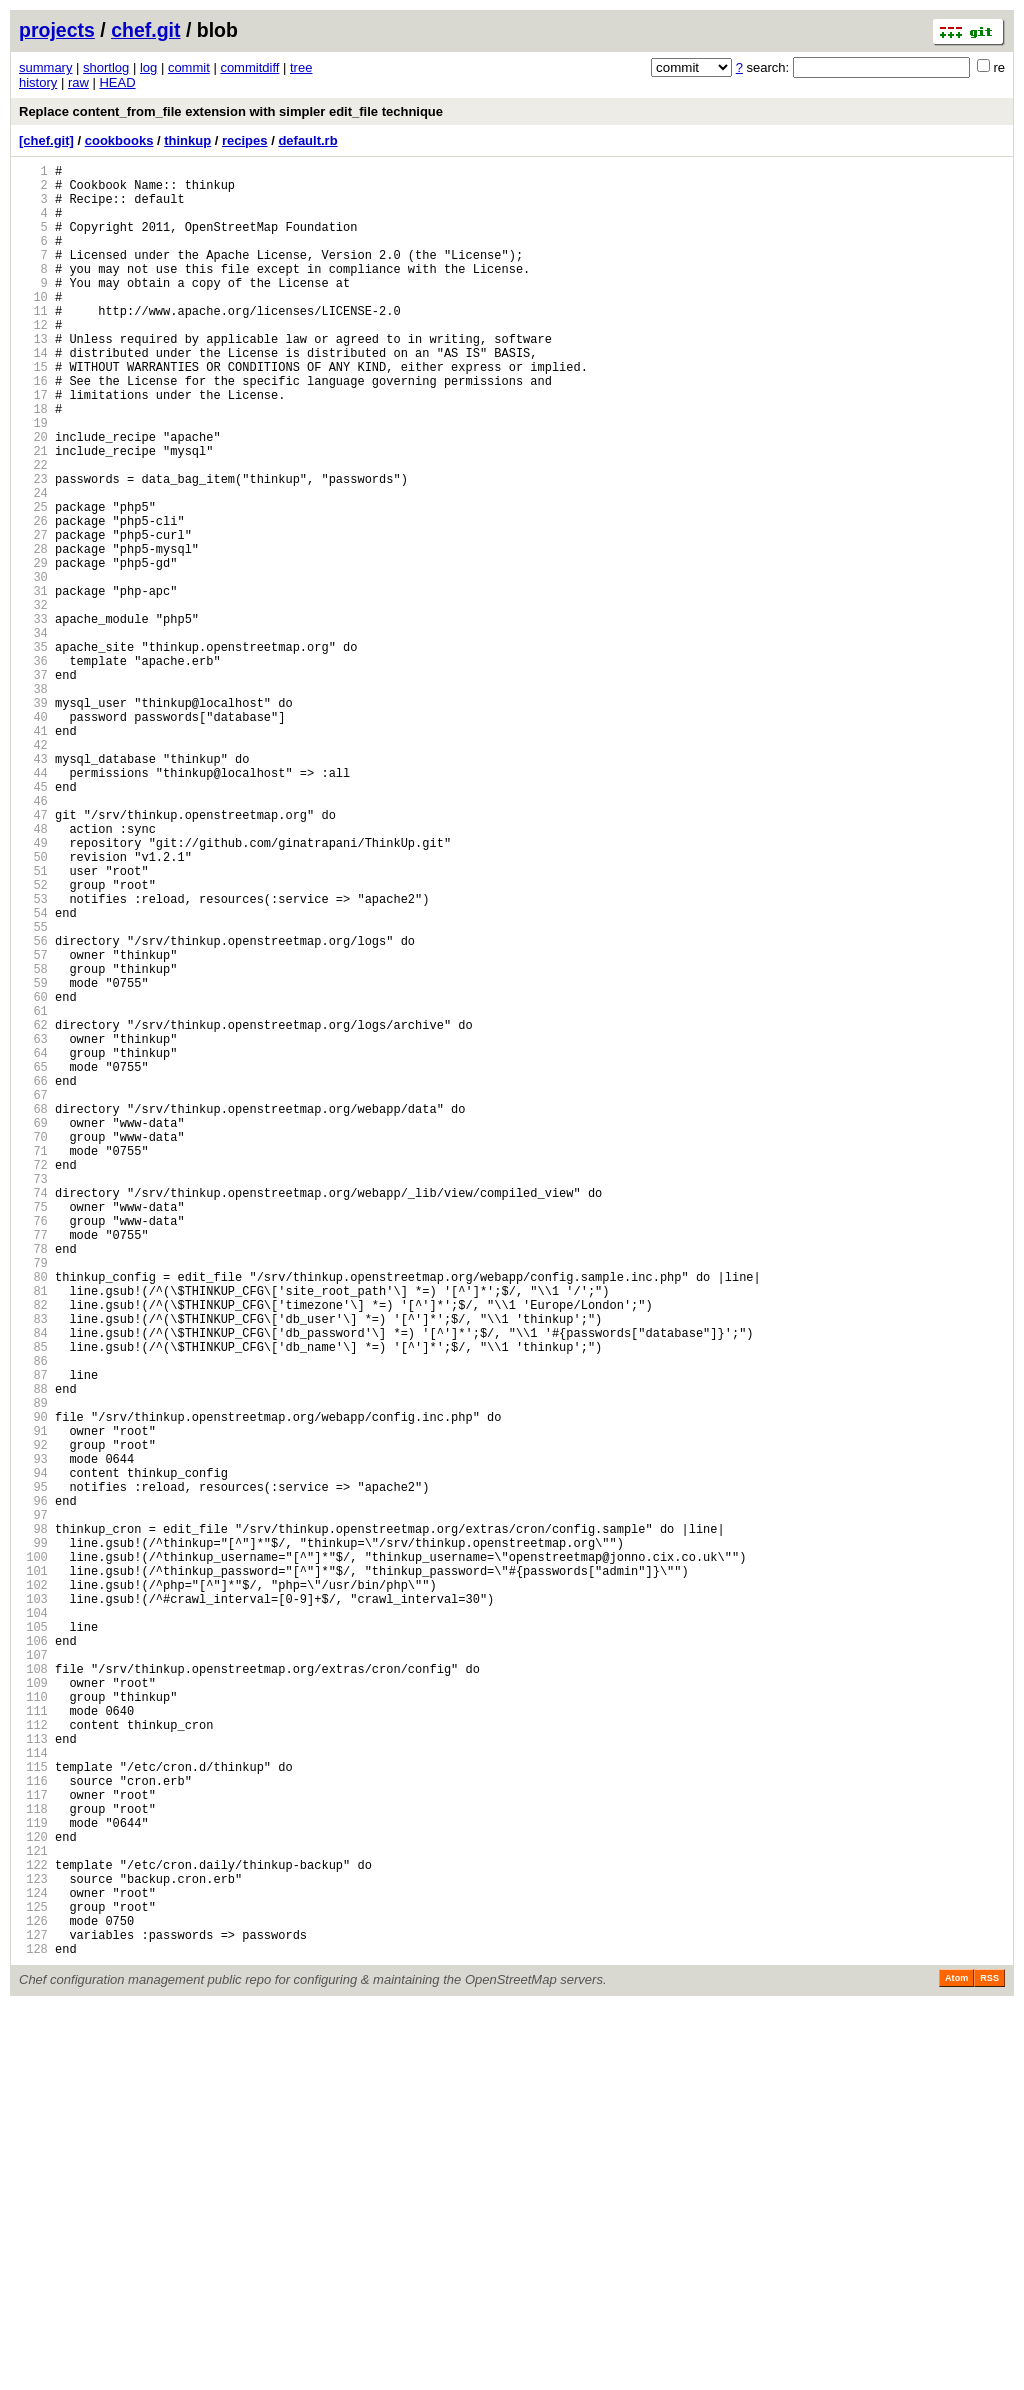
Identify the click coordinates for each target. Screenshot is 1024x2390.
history (38, 82)
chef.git (145, 30)
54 (33, 1074)
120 (33, 2196)
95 (33, 1771)
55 (33, 1091)
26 (33, 598)
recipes (245, 140)
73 (33, 1397)
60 (33, 1176)
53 (33, 1057)
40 (33, 836)
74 (33, 1414)
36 (33, 768)
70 (33, 1346)
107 (33, 1975)
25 (33, 581)
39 (33, 819)
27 (33, 615)
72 (33, 1380)
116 (33, 2128)
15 (33, 411)
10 (33, 326)
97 (33, 1805)
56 (33, 1108)
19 (33, 479)
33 (33, 717)
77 (33, 1465)
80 (33, 1516)
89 (33, 1669)
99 (33, 1839)
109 (33, 2009)
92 (33, 1720)
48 (33, 972)
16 (33, 428)
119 (33, 2179)
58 (33, 1142)
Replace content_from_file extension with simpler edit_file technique (231, 111)
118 (33, 2162)
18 (33, 462)
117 (33, 2145)
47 (33, 955)
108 (33, 1992)
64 (33, 1244)
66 (33, 1278)
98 (33, 1822)
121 (33, 2213)
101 (33, 1873)
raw (78, 82)
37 (33, 785)
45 (33, 921)
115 (33, 2111)
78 (33, 1482)
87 (33, 1635)
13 (33, 377)
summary (45, 67)
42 (33, 870)
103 (33, 1907)
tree (301, 67)
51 (33, 1023)
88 (33, 1652)
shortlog (106, 67)
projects (57, 30)
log (148, 67)
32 (33, 700)
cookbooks (119, 140)
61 (33, 1193)
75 (33, 1431)
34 (33, 734)
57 (33, 1125)
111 (33, 2043)
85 (33, 1601)
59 (33, 1159)
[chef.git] (46, 140)
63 (33, 1227)
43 (33, 887)
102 (33, 1890)
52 (33, 1040)
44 (33, 904)
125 (33, 2281)
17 (33, 445)
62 (33, 1210)
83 (33, 1567)
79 (33, 1499)
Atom (956, 2362)
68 (33, 1312)
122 (33, 2230)
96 (33, 1788)
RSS (989, 2362)
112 (33, 2060)
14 (33, 394)
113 (33, 2077)
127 (33, 2315)
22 (33, 530)
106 (33, 1958)
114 (33, 2094)
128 (33, 2332)
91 (33, 1703)
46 (33, 938)
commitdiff (249, 67)
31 (33, 683)
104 (33, 1924)
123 (33, 2247)
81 (33, 1533)
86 (33, 1618)
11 (33, 343)
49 (33, 989)
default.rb (307, 140)
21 (33, 513)
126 (33, 2298)
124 (33, 2264)
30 (33, 666)
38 (33, 802)
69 (33, 1329)
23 (33, 547)
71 (33, 1363)
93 (33, 1737)
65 (33, 1261)
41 (33, 853)
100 (33, 1856)
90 (33, 1686)
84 (33, 1584)
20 (33, 496)
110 (33, 2026)
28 (33, 632)
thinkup (187, 140)
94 (33, 1754)
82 (33, 1550)
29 (33, 649)
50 (33, 1006)
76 (33, 1448)
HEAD (117, 82)
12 (33, 360)
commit (189, 67)
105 (33, 1941)
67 (33, 1295)
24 (33, 564)
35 (33, 751)
